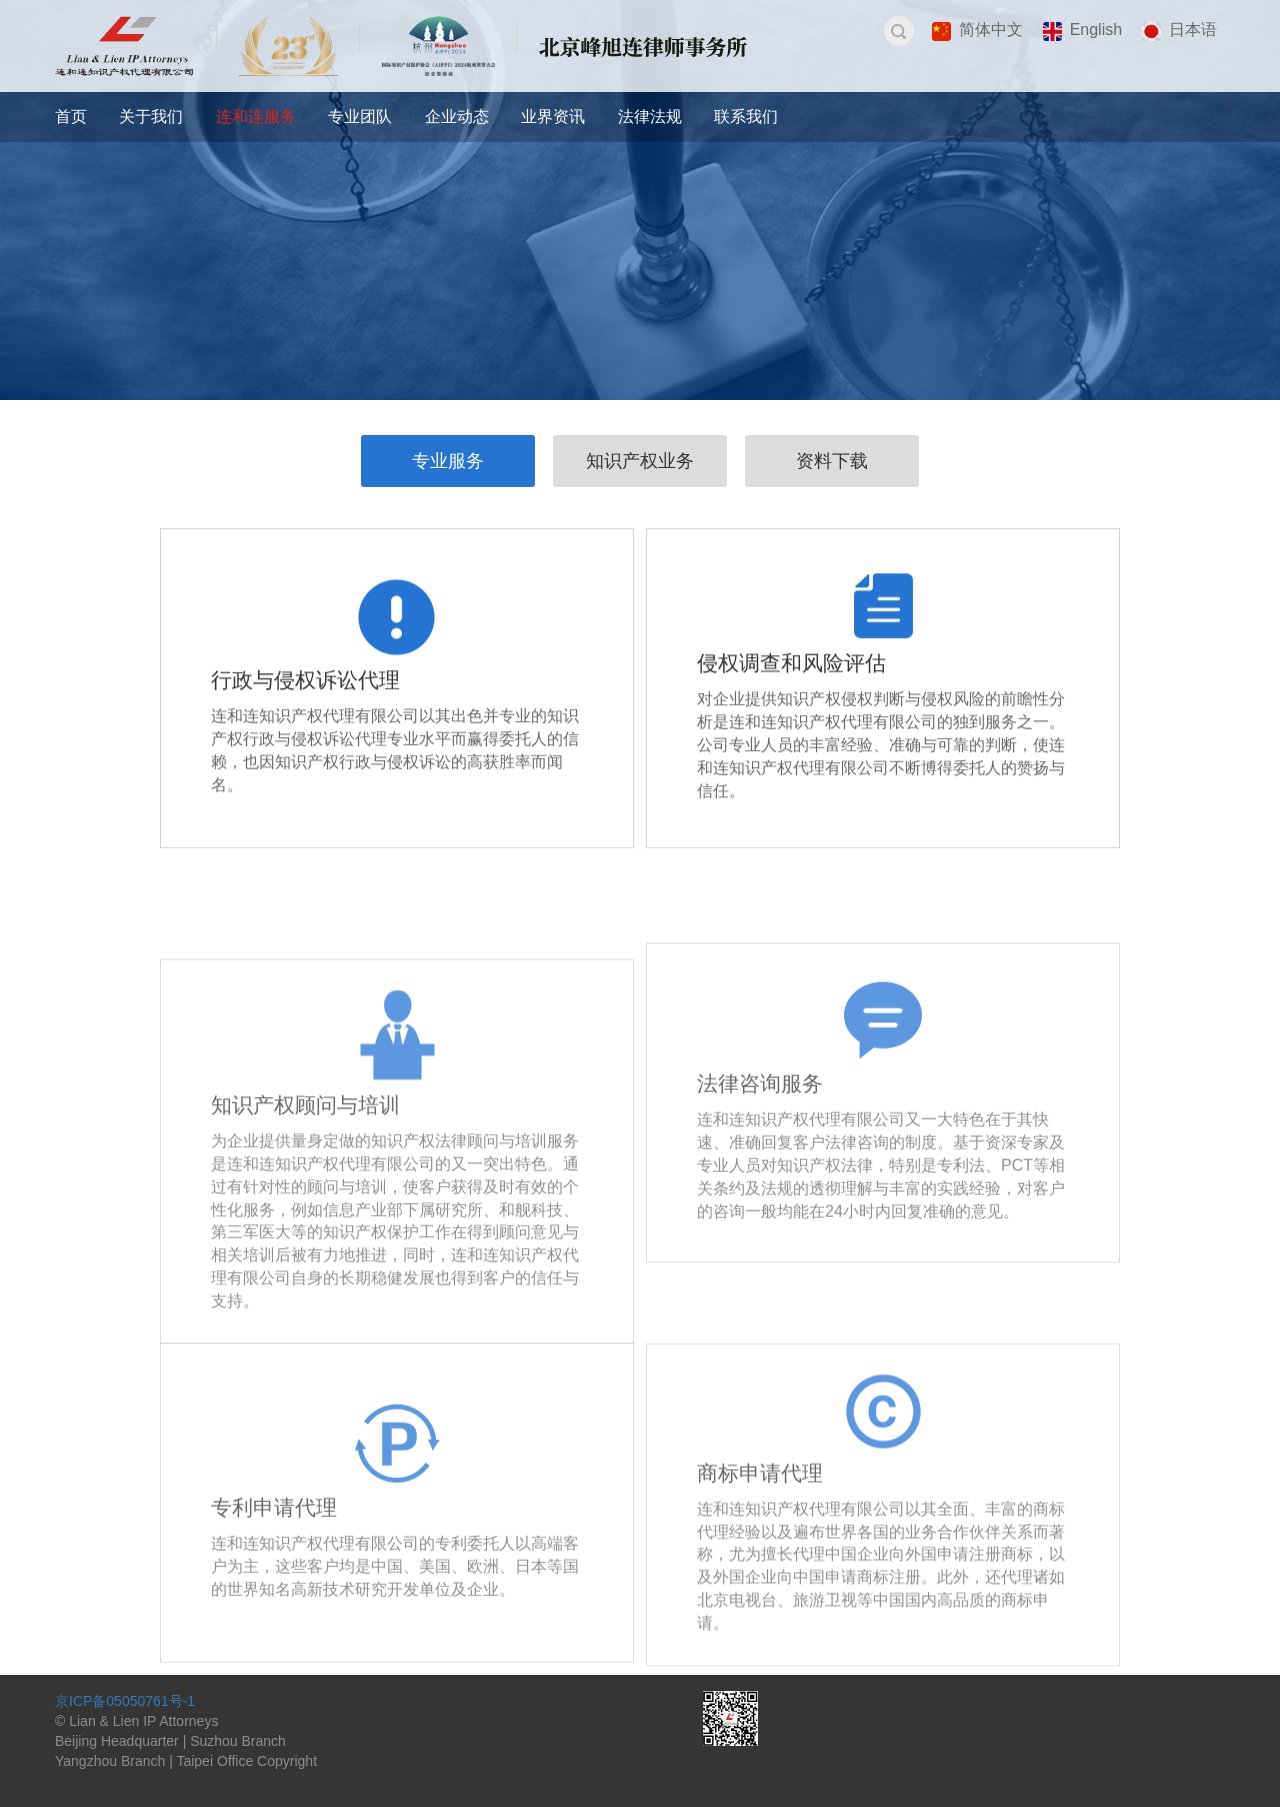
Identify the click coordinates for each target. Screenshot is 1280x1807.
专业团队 (360, 116)
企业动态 (457, 116)
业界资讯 (553, 116)
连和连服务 (256, 116)
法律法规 (650, 116)
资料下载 (832, 461)
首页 (71, 116)
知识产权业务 (640, 461)
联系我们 (746, 116)
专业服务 (448, 461)
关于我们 (151, 116)
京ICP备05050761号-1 (125, 1701)
